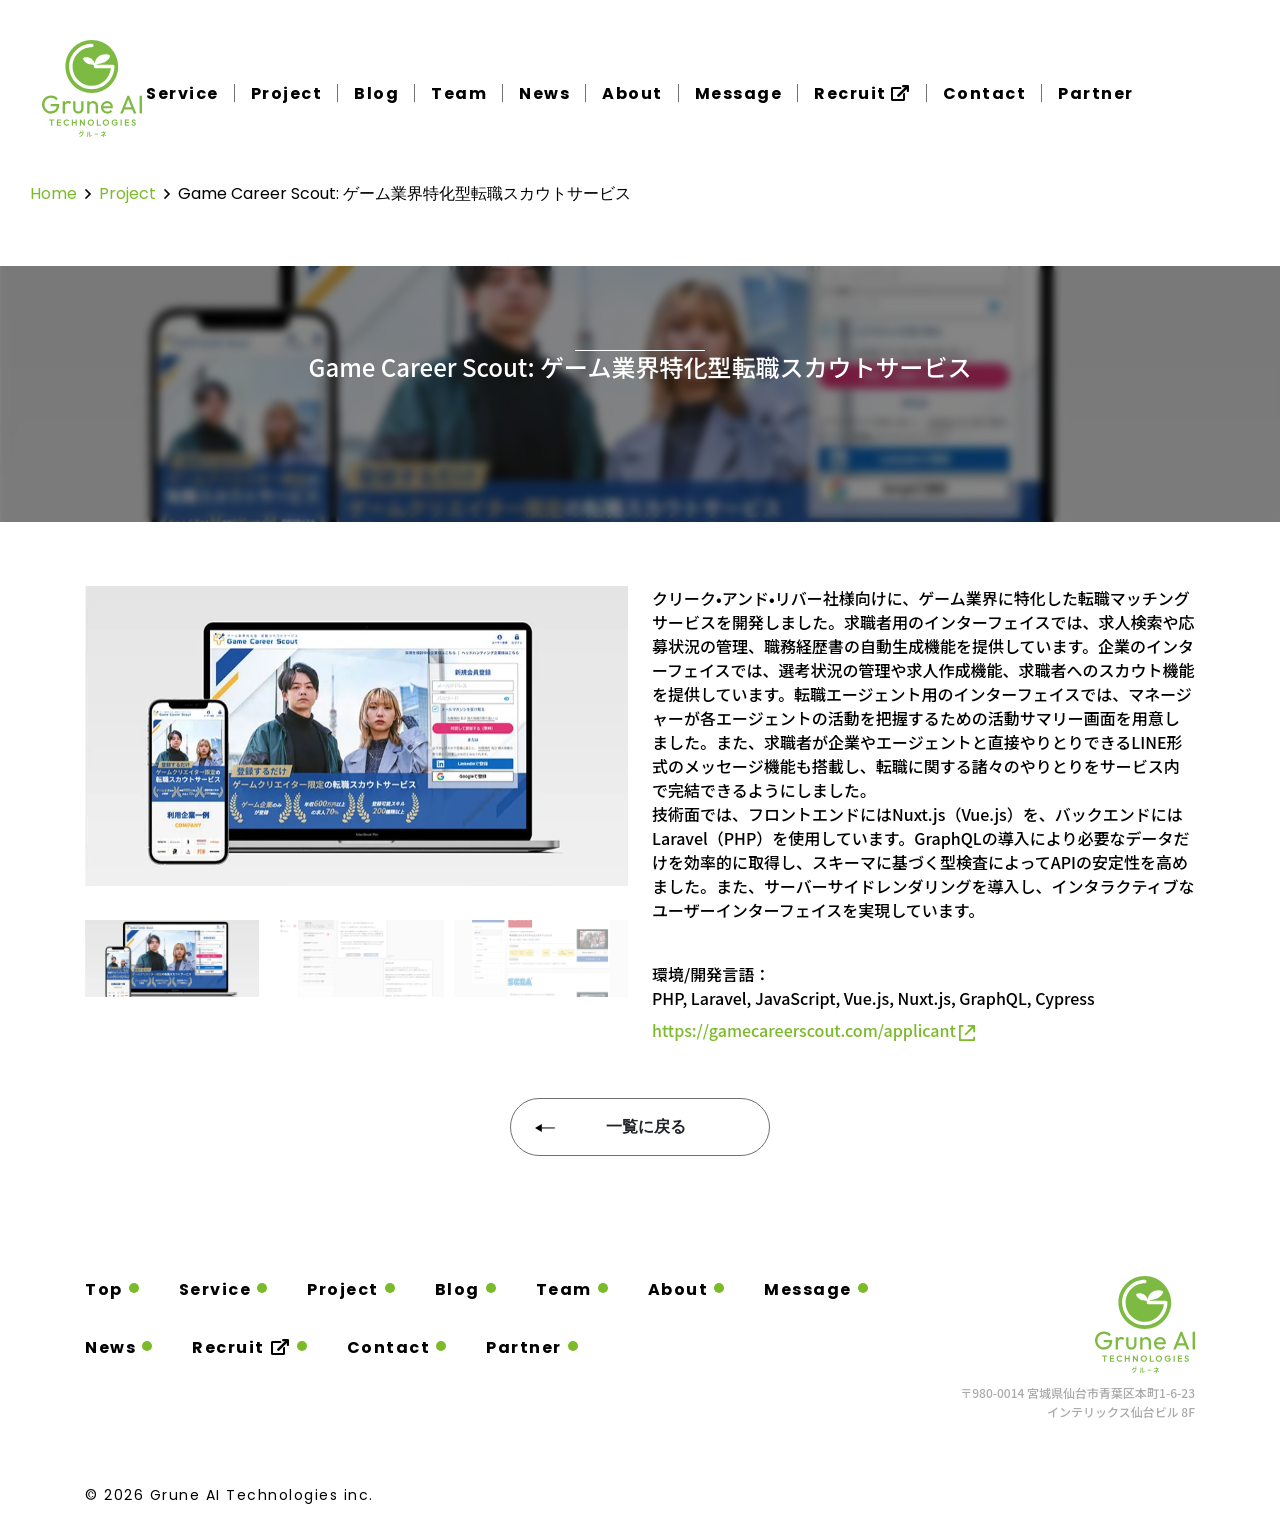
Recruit (862, 93)
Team (459, 94)
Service (182, 94)
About (632, 94)
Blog (376, 94)
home (53, 193)
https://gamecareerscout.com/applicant (813, 1030)
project (127, 193)
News (544, 94)
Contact (985, 94)
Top (104, 1289)
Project (287, 94)
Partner (1096, 94)
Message (739, 94)
